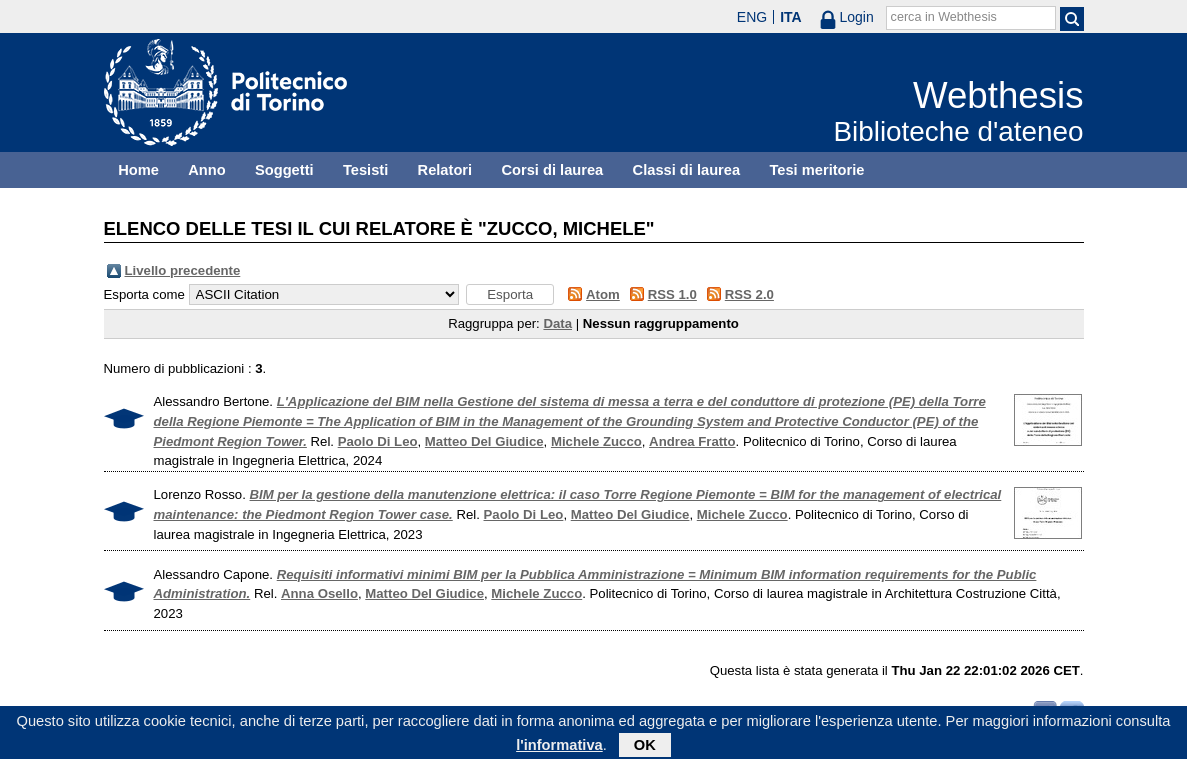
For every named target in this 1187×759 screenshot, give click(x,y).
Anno (206, 170)
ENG (752, 17)
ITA (791, 17)
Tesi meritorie (816, 170)
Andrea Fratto (692, 441)
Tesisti (365, 170)
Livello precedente (183, 270)
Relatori (445, 170)
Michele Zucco (596, 441)
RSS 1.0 (672, 294)
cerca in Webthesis (944, 17)
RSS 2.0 (749, 294)
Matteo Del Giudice (484, 441)
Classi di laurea (687, 170)
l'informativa (559, 748)
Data (557, 323)
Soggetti (284, 170)
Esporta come (144, 294)
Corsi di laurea (552, 170)
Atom (603, 294)
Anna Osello (319, 593)
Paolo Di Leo (378, 441)
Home (138, 170)
